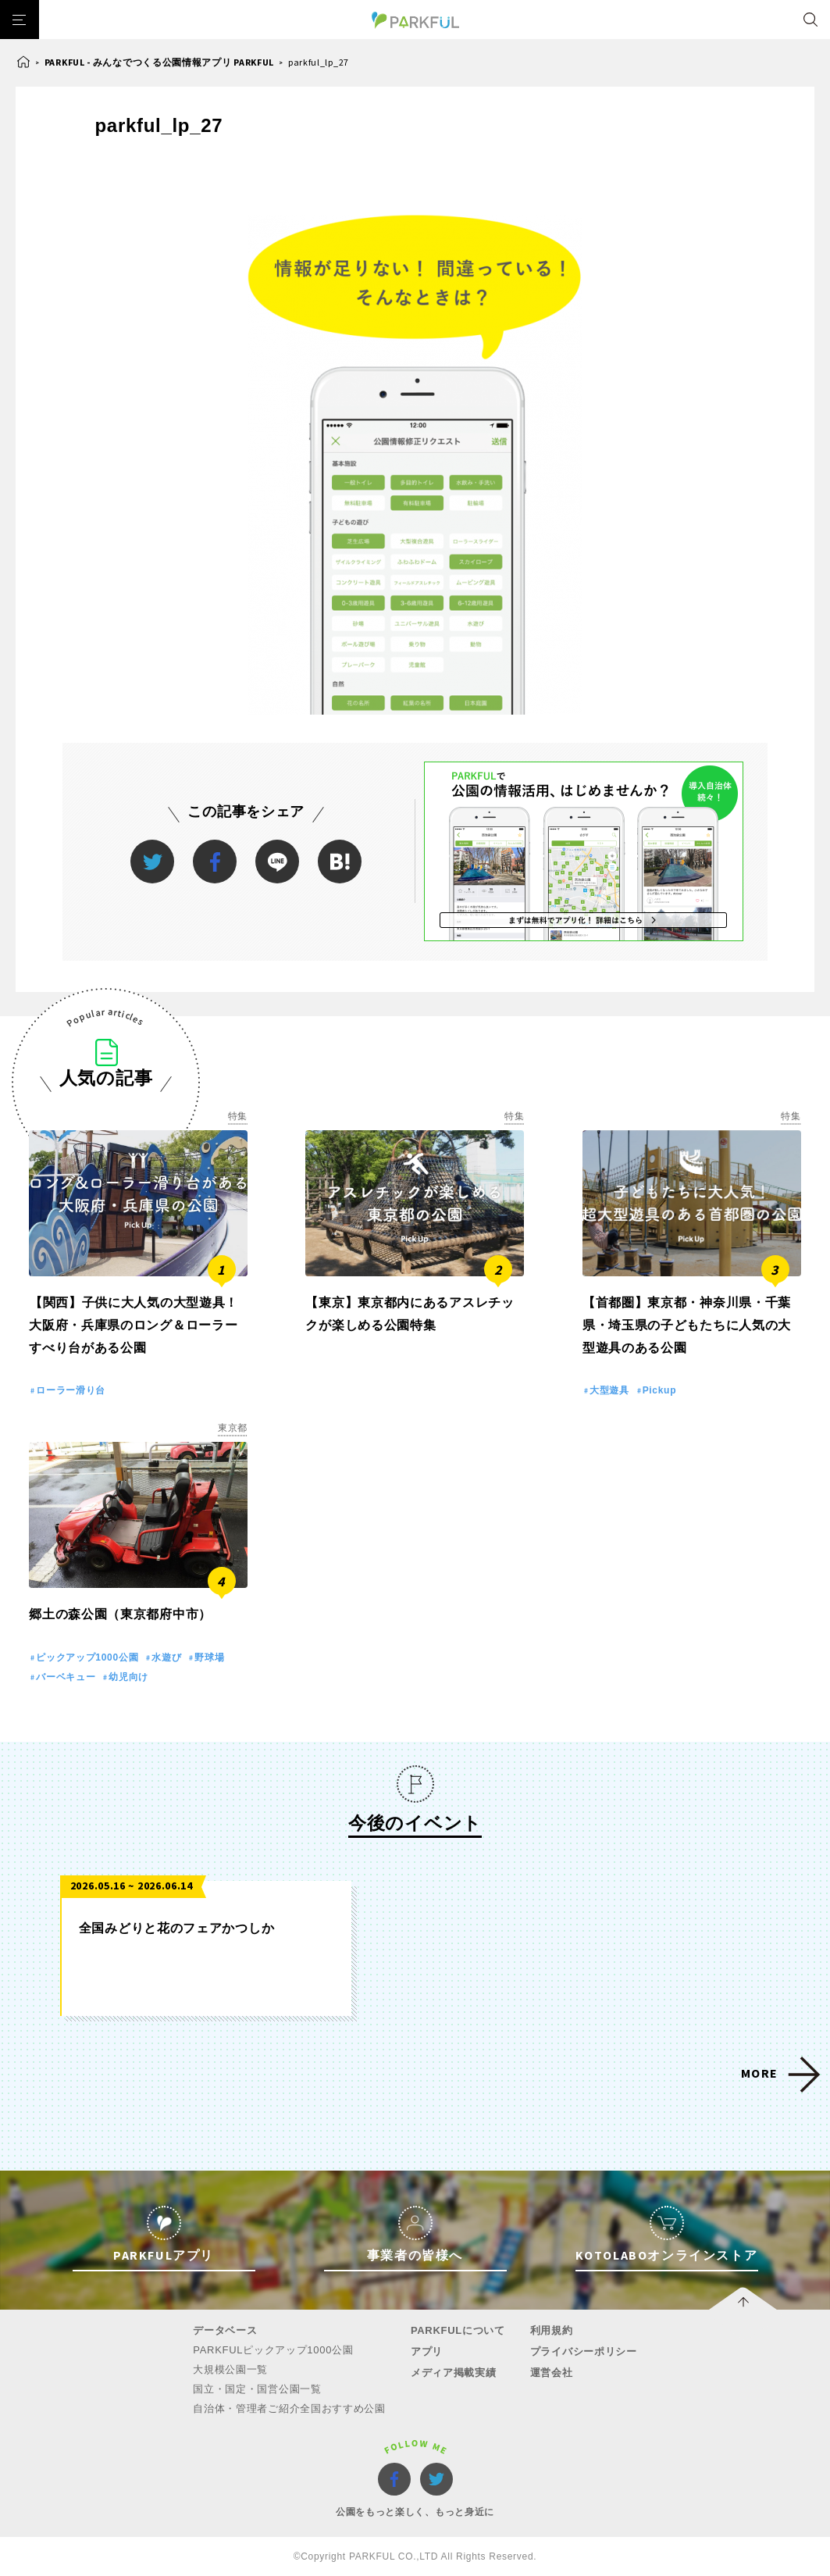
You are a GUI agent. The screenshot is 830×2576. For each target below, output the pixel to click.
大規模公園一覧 (230, 2369)
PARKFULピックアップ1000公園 (273, 2350)
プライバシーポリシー (583, 2351)
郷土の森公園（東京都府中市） (120, 1614)
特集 (238, 1116)
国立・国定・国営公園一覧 (257, 2389)
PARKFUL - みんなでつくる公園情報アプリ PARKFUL (159, 62)
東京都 (233, 1427)
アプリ (427, 2351)
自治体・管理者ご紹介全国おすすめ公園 (289, 2408)
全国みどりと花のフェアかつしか (177, 1928)
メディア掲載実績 (454, 2372)
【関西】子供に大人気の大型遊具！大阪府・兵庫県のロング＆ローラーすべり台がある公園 (133, 1325)
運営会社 (551, 2372)
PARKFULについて (458, 2330)
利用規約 (551, 2330)
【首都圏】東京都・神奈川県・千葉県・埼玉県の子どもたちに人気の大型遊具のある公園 (686, 1325)
